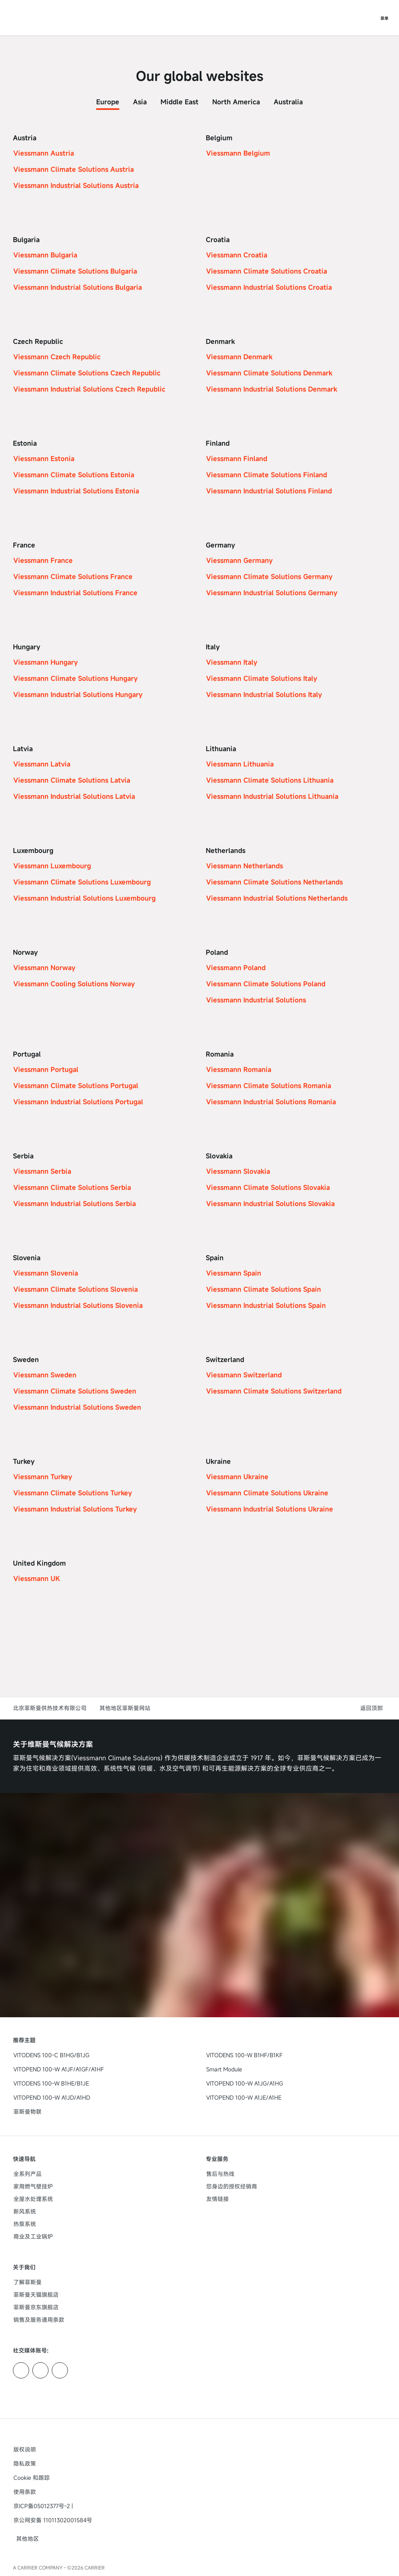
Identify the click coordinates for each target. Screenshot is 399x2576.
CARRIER (94, 2567)
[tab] (107, 100)
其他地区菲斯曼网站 (124, 1708)
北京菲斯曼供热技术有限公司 (50, 1708)
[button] (373, 1707)
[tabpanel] (199, 874)
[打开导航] (384, 17)
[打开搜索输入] (368, 18)
